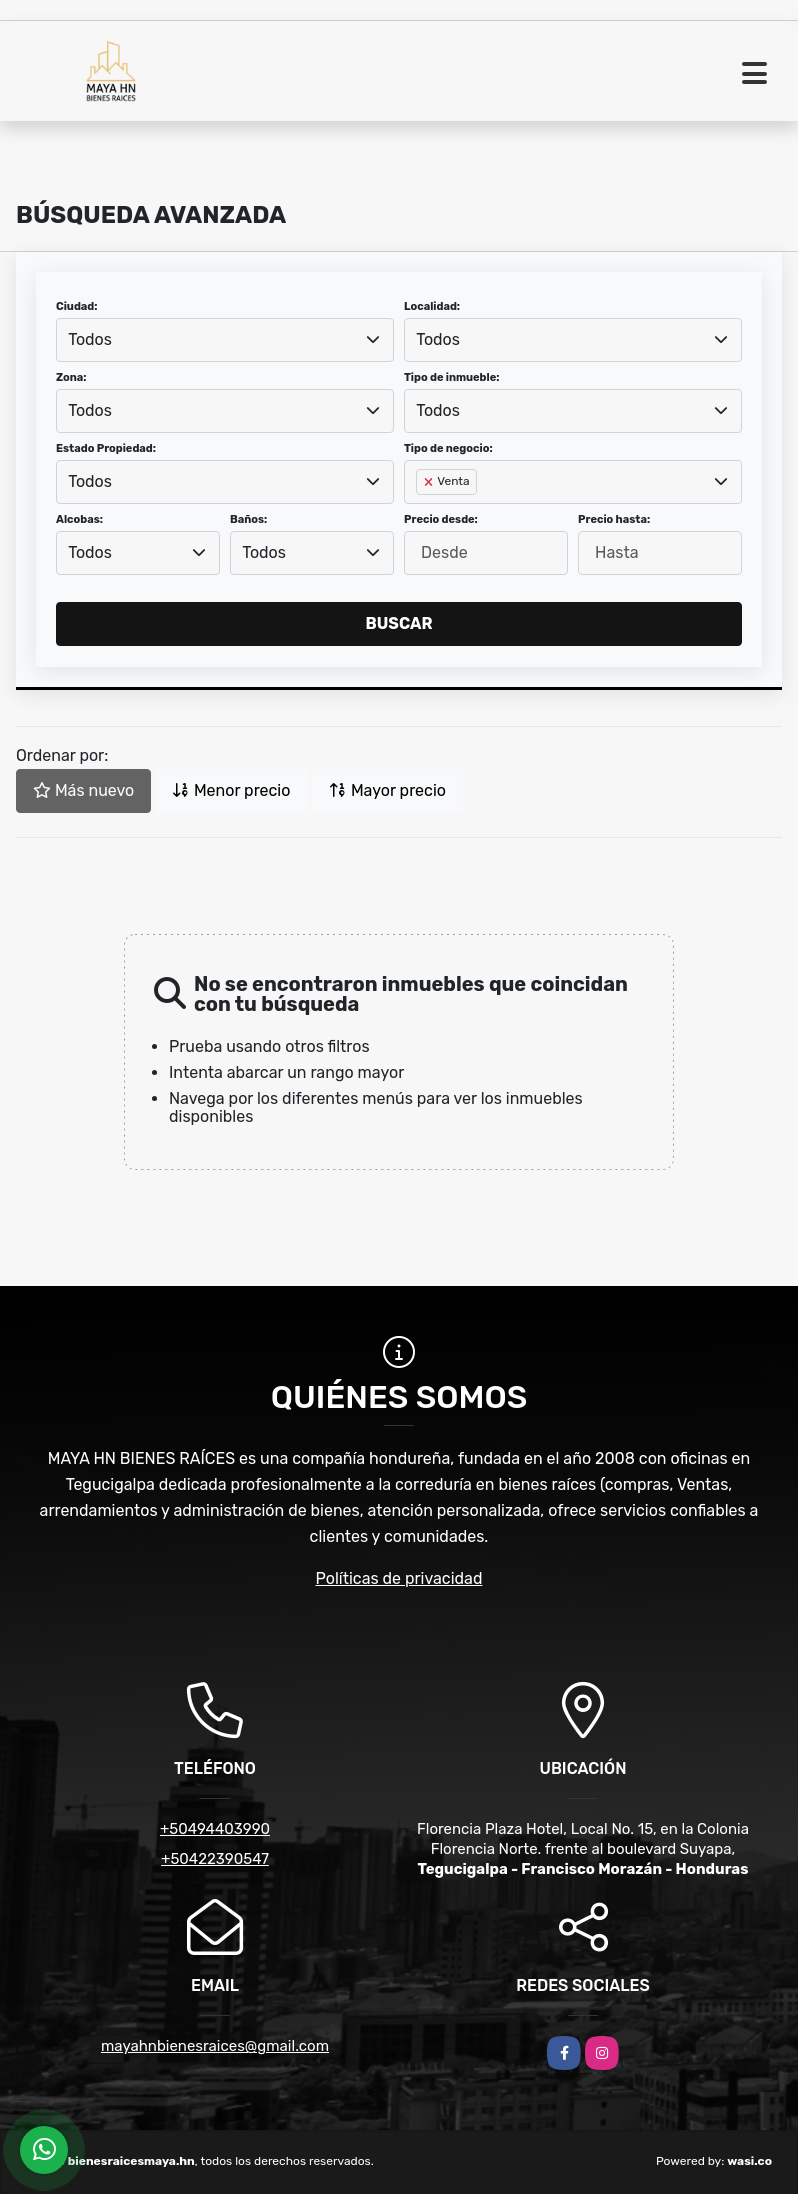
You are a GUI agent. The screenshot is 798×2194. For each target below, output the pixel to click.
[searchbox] (422, 514)
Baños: (248, 519)
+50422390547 (215, 1859)
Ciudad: (77, 306)
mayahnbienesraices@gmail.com (215, 2046)
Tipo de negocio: (448, 448)
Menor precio (231, 790)
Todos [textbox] (90, 339)
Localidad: (432, 306)
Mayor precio (387, 790)
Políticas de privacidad (399, 1578)
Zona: (71, 377)
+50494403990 (215, 1829)
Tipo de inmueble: (451, 377)
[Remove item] (430, 482)
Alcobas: (79, 519)
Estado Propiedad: (106, 448)
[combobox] (225, 340)
